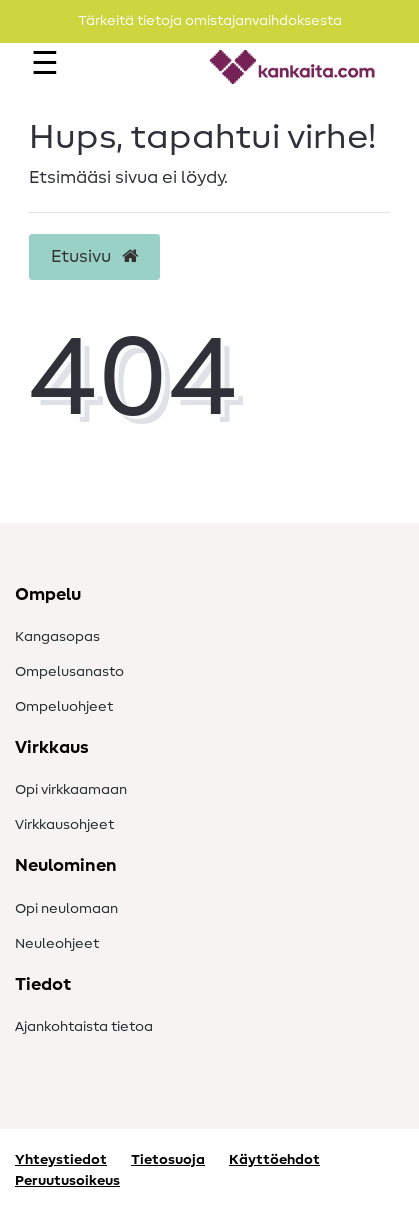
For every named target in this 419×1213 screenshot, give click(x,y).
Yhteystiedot (61, 1160)
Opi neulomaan (66, 909)
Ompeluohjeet (64, 707)
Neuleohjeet (57, 944)
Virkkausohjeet (64, 825)
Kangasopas (57, 637)
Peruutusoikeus (67, 1181)
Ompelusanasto (69, 672)
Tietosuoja (168, 1160)
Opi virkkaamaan (71, 790)
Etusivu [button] (94, 257)
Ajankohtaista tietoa (84, 1027)
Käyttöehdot (274, 1160)
